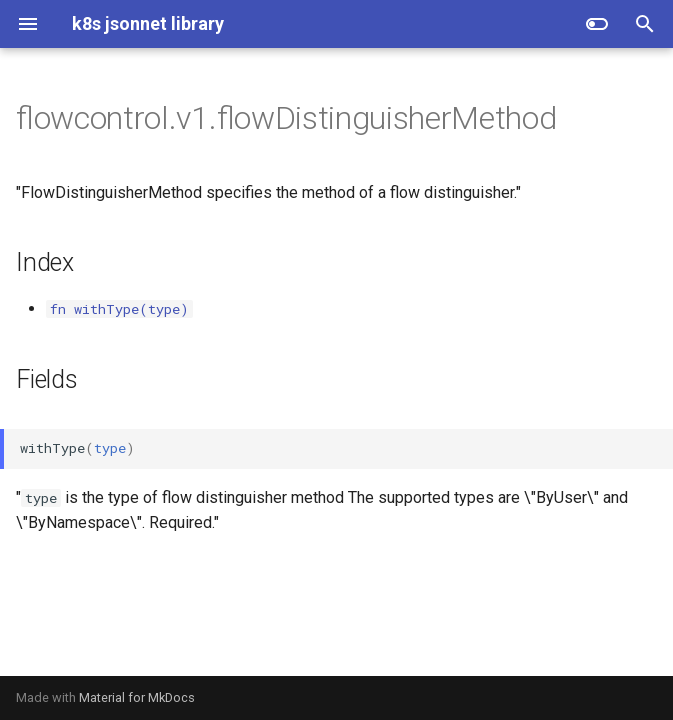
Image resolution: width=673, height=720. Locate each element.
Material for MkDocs (137, 697)
